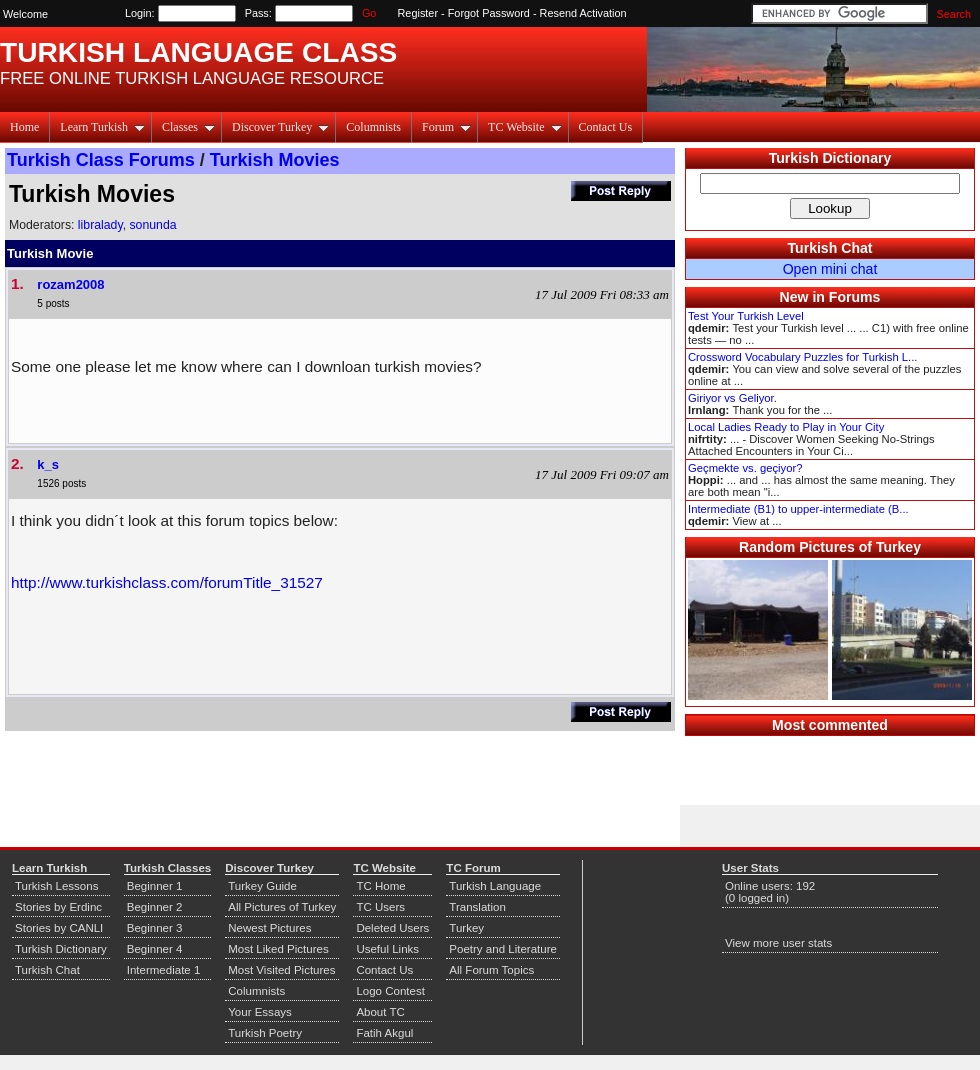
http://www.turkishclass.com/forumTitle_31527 (167, 582)
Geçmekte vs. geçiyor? (745, 468)
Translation (477, 907)
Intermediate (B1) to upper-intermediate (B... (798, 509)
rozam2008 (70, 284)
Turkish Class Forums (101, 160)
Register (418, 13)
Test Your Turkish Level (746, 316)
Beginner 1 (155, 886)
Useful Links (387, 949)
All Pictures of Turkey (282, 907)
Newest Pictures (269, 928)
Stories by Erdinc (58, 907)
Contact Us (606, 127)
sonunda (152, 225)
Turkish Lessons (56, 886)
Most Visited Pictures (281, 970)
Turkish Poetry (265, 1033)
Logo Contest (390, 991)
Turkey (466, 928)
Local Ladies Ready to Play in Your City (786, 427)
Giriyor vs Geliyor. (732, 398)
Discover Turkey (280, 127)
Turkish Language (495, 886)
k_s (48, 464)
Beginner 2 (155, 907)
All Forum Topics (491, 970)
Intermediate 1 (164, 970)
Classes (188, 127)
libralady (100, 225)
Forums (855, 297)
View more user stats (778, 943)
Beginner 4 (155, 949)
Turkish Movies (275, 160)
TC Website (524, 127)
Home (24, 127)
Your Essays (260, 1012)
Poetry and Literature (503, 949)
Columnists (373, 127)
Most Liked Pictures (278, 949)
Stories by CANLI (59, 928)
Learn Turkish (102, 127)
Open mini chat (830, 269)
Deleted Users (392, 928)
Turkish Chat (830, 248)
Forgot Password (489, 13)
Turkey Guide (262, 886)
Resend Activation (583, 13)
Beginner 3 (155, 928)
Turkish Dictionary (830, 158)
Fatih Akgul (384, 1033)
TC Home (380, 886)
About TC (380, 1012)
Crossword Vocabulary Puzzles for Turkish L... (802, 357)
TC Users (380, 907)
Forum (446, 127)
